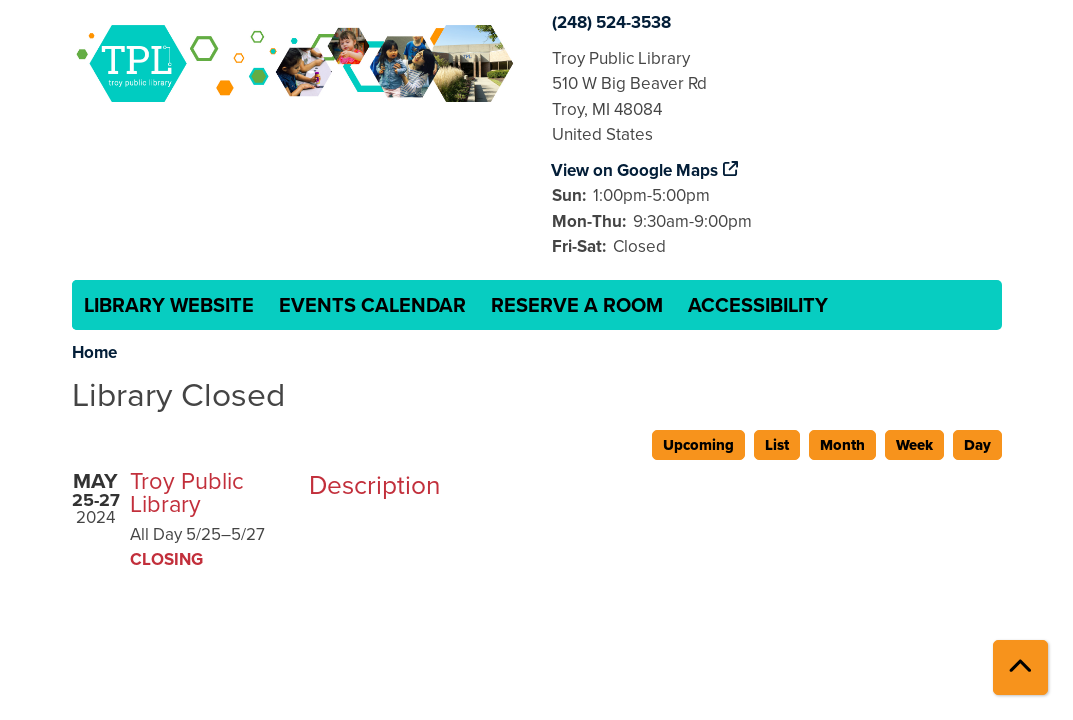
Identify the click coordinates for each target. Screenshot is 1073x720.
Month (842, 445)
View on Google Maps (635, 170)
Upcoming (698, 445)
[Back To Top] (1020, 667)
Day (977, 445)
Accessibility (758, 305)
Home (94, 352)
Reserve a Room (577, 305)
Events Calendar (372, 305)
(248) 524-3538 (611, 22)
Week (914, 445)
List (777, 445)
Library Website (169, 305)
